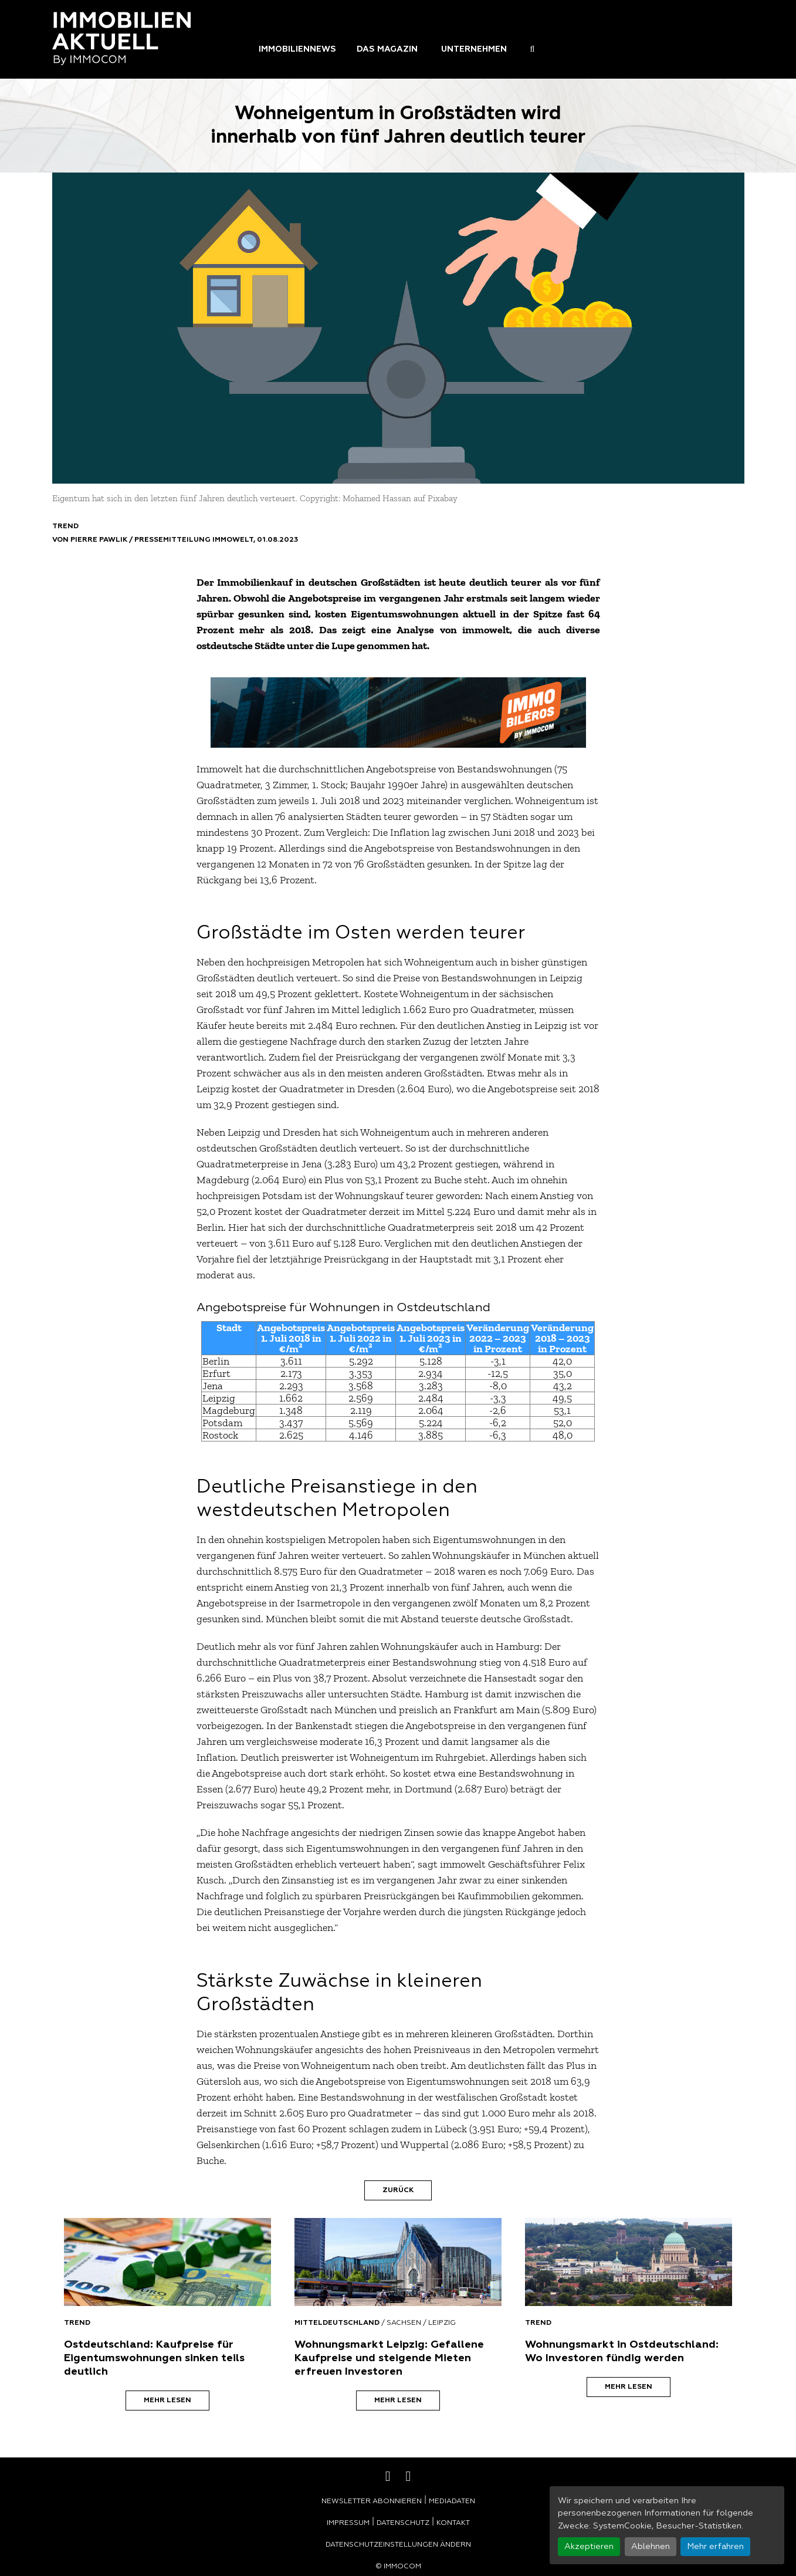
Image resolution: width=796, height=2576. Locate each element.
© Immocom (398, 2566)
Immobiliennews (297, 49)
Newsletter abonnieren (371, 2501)
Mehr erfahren (715, 2547)
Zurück (398, 2190)
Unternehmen (474, 49)
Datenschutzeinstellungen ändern (398, 2544)
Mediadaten (452, 2501)
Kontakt (453, 2523)
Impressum (348, 2523)
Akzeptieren (589, 2547)
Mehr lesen (167, 2400)
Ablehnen (650, 2547)
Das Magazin (387, 49)
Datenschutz (403, 2523)
